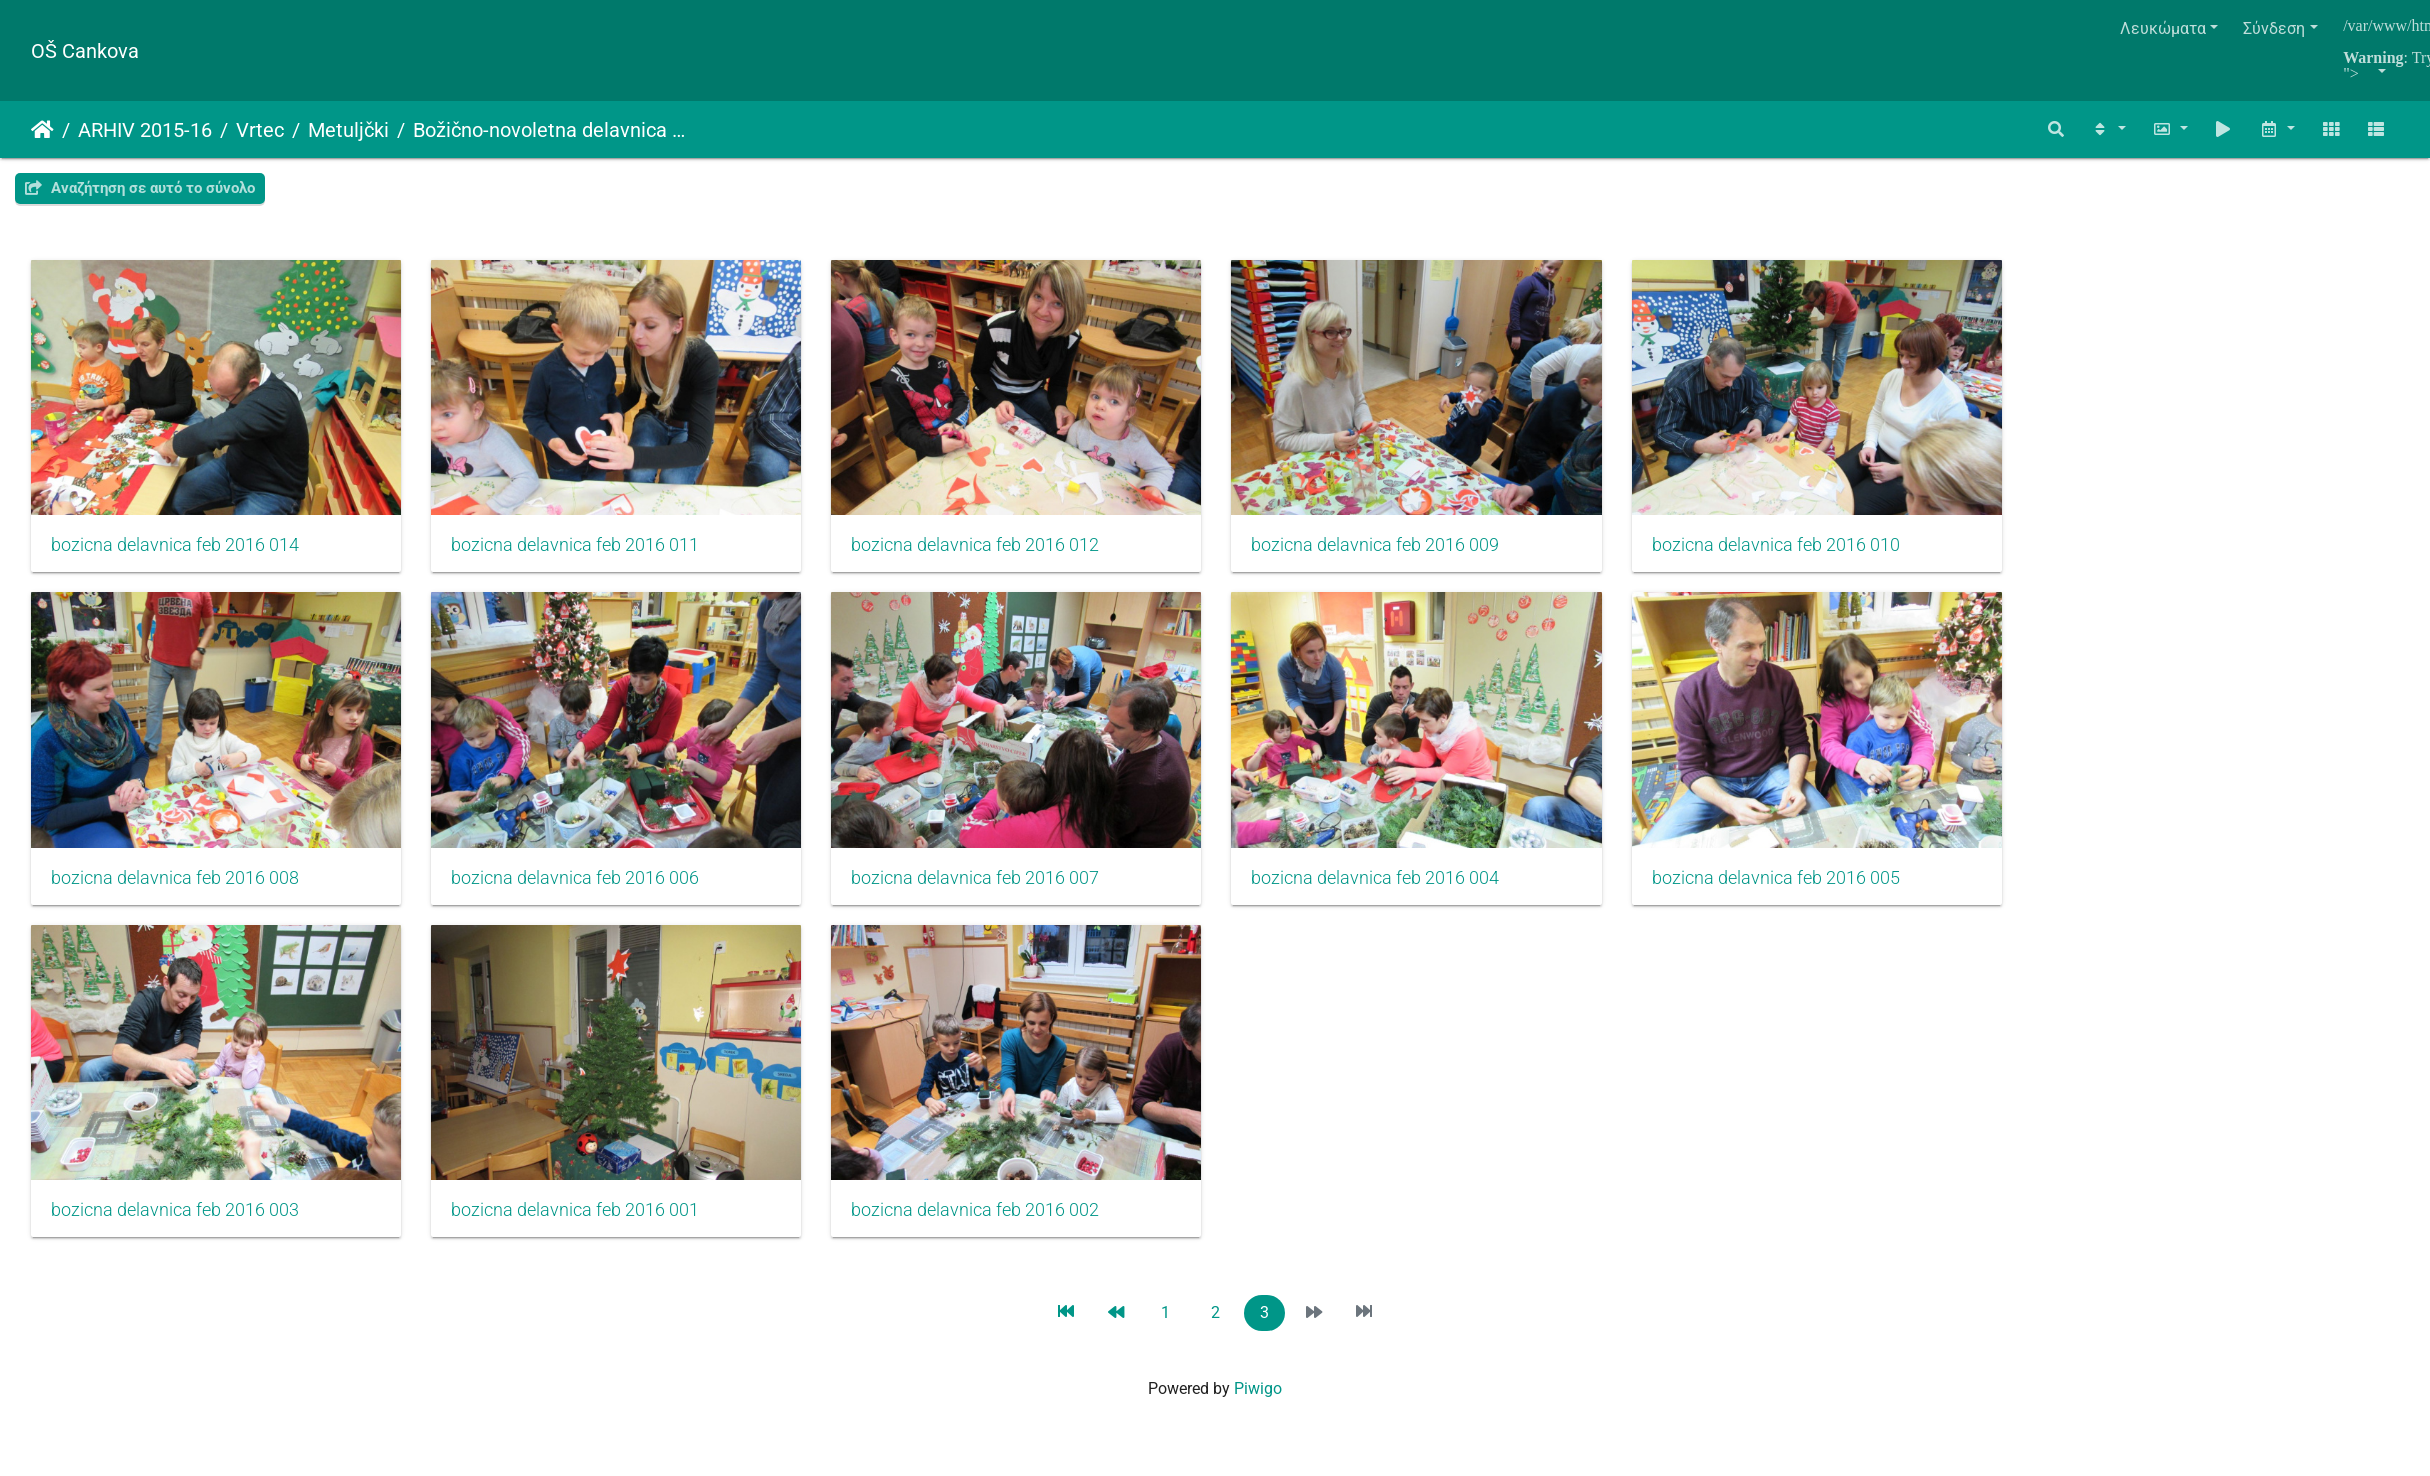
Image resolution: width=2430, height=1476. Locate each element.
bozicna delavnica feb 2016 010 (1821, 553)
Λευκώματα (2163, 28)
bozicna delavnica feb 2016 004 (1410, 893)
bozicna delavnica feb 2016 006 (587, 893)
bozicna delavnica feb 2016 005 (1821, 893)
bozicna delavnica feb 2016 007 (998, 893)
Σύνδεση (2274, 28)
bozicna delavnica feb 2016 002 (998, 1234)
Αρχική (42, 130)
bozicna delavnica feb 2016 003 (175, 1234)
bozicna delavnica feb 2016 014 (175, 553)
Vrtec (260, 130)
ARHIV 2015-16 (145, 130)
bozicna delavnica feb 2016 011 (587, 553)
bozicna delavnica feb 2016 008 (175, 893)
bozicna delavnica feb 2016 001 (587, 1234)
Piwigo (1258, 1412)
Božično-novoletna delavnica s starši (551, 130)
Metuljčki (348, 130)
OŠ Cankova (85, 51)
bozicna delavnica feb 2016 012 (998, 553)
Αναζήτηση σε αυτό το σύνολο (140, 188)
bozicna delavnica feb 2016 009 (1410, 553)
